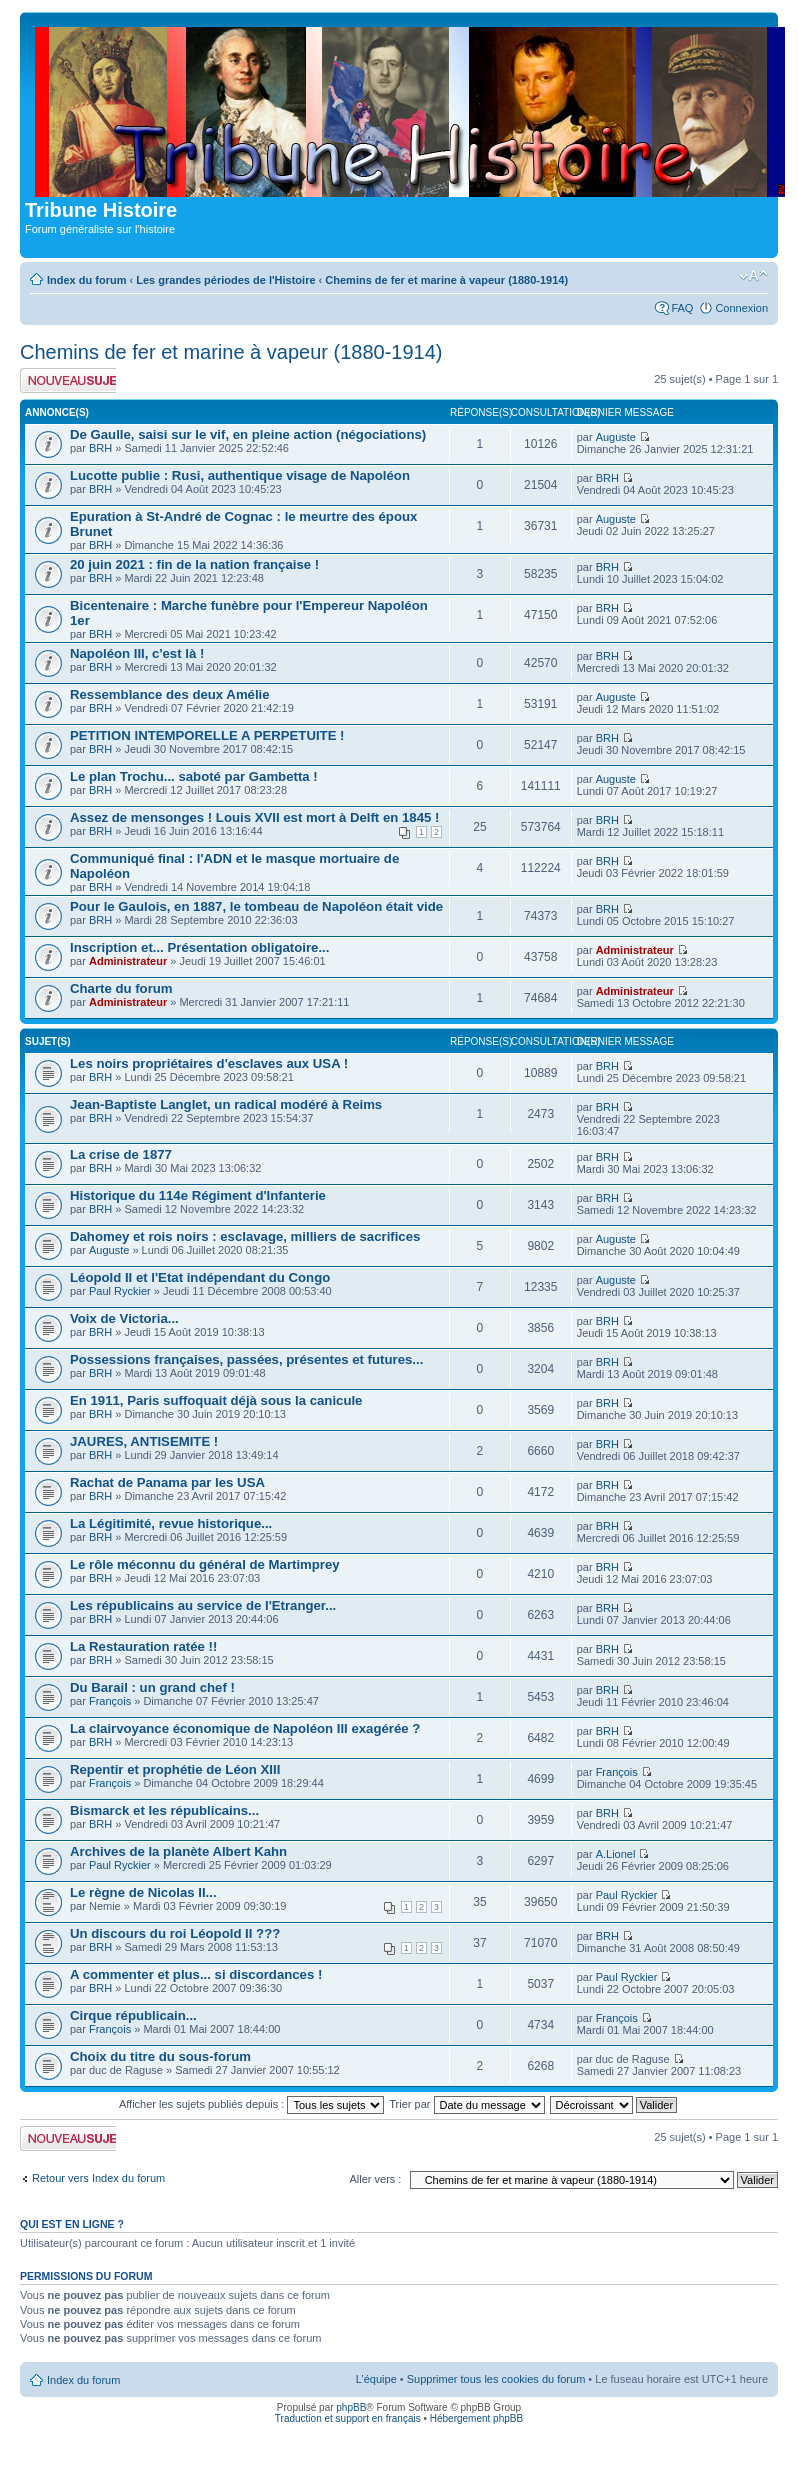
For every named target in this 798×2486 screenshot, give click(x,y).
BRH (100, 448)
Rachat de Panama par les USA (167, 1482)
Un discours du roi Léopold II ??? (175, 1933)
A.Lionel (616, 1854)
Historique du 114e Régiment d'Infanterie (198, 1195)
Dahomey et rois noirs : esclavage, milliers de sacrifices (245, 1236)
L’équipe (376, 2379)
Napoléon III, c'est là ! (137, 653)
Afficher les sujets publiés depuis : (252, 2104)
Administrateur (128, 961)
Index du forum (86, 280)
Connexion (741, 308)
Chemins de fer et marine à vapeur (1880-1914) (446, 280)
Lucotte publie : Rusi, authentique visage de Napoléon (240, 475)
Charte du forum (121, 988)
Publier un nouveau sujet (68, 380)
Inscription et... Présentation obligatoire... (199, 947)
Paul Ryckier (120, 1291)
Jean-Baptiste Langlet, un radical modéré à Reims (226, 1104)
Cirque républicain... (133, 2015)
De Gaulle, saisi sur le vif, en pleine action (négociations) (248, 434)
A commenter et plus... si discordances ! (196, 1974)
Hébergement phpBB (476, 2418)
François (110, 1701)
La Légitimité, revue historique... (171, 1523)
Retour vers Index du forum (98, 2178)
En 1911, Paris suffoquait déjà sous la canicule (216, 1400)
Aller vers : (375, 2179)
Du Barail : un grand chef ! (152, 1687)
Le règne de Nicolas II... (143, 1892)
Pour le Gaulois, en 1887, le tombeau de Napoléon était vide (256, 906)
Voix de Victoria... (124, 1318)
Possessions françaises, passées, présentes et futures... (246, 1359)
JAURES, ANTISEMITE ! (144, 1441)
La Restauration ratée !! (143, 1646)
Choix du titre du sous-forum (160, 2056)
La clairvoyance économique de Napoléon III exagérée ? (245, 1728)
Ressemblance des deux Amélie (170, 694)
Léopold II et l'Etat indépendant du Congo (200, 1277)
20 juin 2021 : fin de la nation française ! (194, 564)
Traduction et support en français (348, 2418)
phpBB (351, 2407)
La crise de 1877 (121, 1154)
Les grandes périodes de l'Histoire (225, 280)
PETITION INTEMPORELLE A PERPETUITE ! (207, 735)
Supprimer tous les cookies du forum (496, 2379)
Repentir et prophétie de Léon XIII (175, 1769)
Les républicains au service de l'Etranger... (203, 1605)
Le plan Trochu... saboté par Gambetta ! (194, 776)
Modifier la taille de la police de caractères (753, 276)
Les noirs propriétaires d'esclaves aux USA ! (209, 1063)
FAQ (682, 308)
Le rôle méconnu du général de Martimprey (205, 1564)
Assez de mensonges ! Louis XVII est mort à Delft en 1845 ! (254, 817)
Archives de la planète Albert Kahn (178, 1851)
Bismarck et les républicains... (164, 1810)
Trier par (466, 2104)
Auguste (616, 437)
